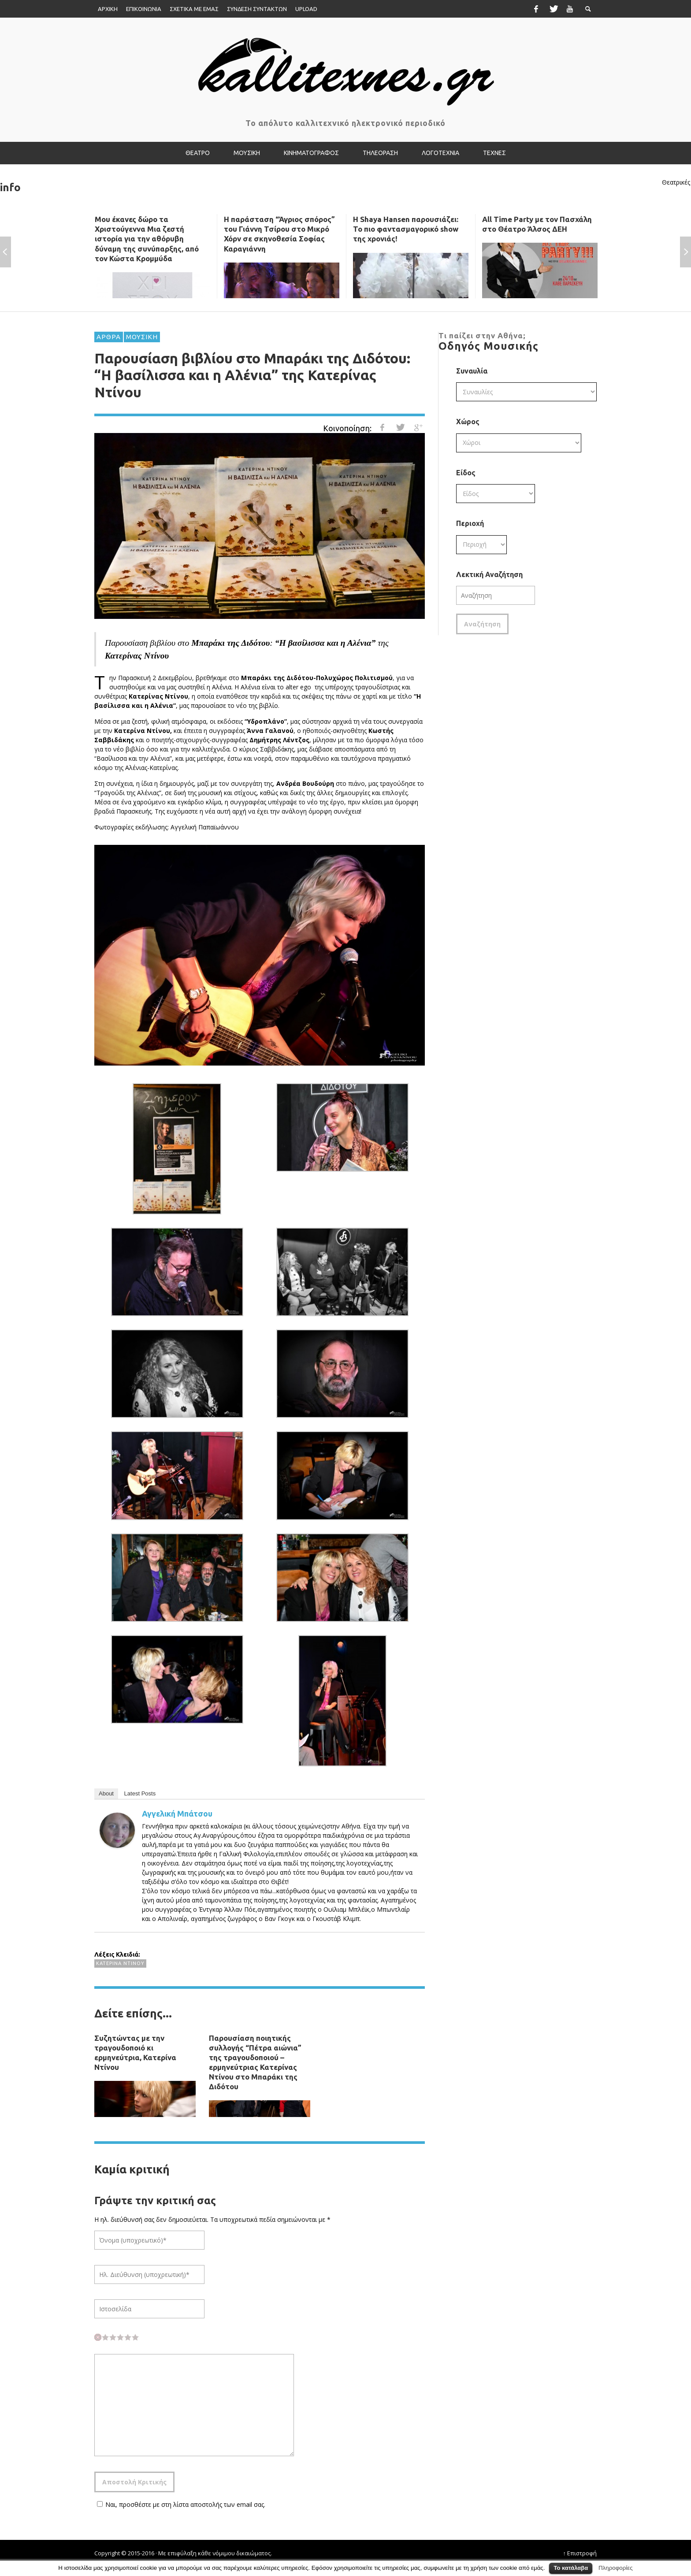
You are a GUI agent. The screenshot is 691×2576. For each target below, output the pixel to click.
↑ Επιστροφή (580, 2553)
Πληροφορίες (615, 2568)
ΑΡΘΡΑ (109, 337)
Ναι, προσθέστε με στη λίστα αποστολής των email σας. (179, 2504)
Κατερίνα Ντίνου (120, 1963)
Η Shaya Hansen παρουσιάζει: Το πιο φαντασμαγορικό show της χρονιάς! (405, 229)
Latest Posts (140, 1793)
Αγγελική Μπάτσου (177, 1813)
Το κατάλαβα (571, 2568)
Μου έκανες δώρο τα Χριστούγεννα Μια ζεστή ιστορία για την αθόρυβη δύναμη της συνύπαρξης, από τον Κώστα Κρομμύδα (147, 238)
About (106, 1793)
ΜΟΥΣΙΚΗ (142, 337)
